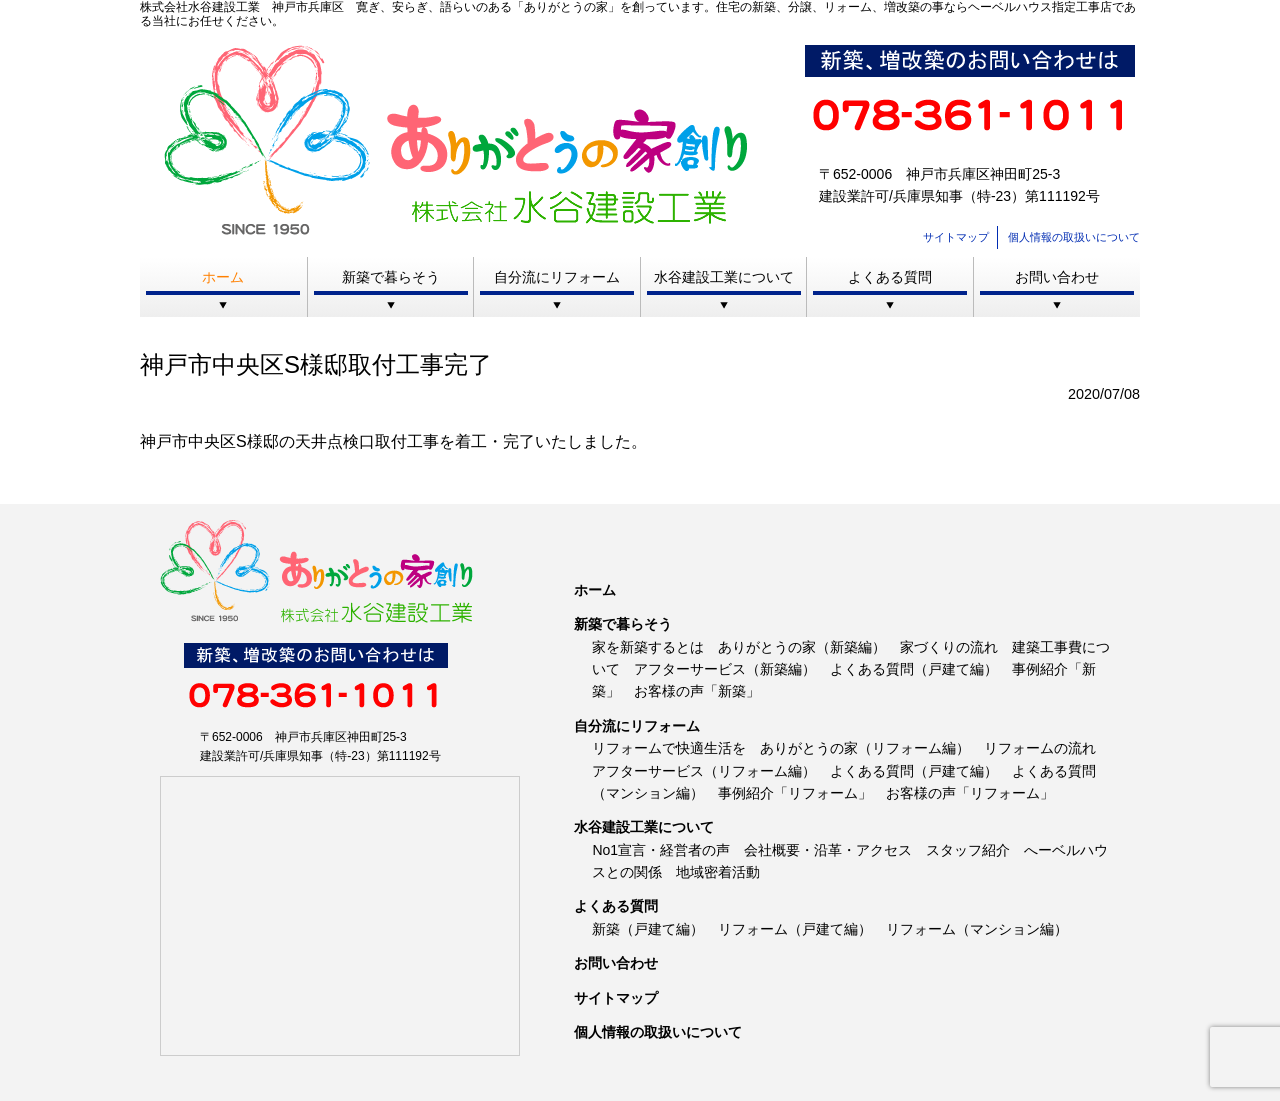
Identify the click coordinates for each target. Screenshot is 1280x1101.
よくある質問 (890, 277)
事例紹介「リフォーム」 (795, 793)
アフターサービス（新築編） (725, 669)
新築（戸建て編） (648, 929)
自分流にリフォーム (557, 277)
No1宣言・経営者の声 (661, 850)
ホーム (223, 277)
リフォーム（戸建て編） (795, 929)
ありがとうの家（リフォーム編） (865, 748)
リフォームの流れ (1040, 748)
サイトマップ (956, 237)
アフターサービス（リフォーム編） (704, 771)
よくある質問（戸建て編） (914, 669)
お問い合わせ (1057, 277)
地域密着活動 (718, 872)
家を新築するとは (648, 647)
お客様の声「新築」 (697, 691)
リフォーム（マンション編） (977, 929)
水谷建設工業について (724, 277)
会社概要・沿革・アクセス (828, 850)
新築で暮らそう (391, 277)
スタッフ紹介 (968, 850)
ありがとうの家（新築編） (802, 647)
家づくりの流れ (949, 647)
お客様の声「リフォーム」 (970, 793)
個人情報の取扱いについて (1074, 237)
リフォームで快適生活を (669, 748)
